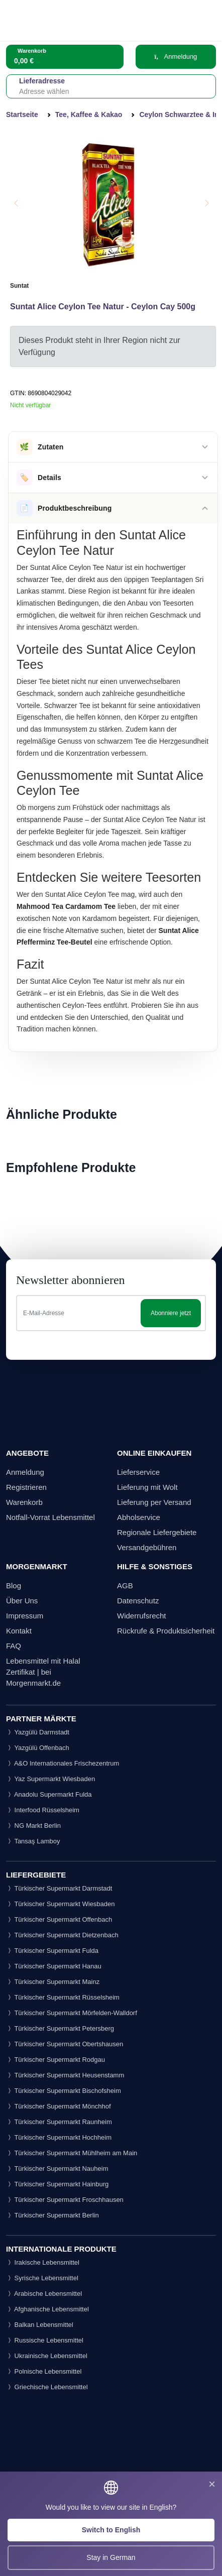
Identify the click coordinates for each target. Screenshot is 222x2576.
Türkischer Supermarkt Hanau (53, 1966)
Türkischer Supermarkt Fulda (52, 1950)
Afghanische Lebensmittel (47, 2309)
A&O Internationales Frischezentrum (62, 1763)
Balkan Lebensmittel (39, 2324)
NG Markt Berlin (33, 1825)
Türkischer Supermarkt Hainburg (57, 2184)
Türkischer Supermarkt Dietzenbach (62, 1935)
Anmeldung (175, 56)
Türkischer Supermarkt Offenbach (59, 1919)
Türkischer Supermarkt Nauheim (57, 2168)
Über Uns (22, 1600)
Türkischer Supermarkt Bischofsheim (63, 2090)
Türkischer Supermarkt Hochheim (59, 2137)
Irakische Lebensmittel (42, 2262)
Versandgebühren (146, 1547)
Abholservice (138, 1517)
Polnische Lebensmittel (43, 2371)
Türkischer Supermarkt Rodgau (55, 2059)
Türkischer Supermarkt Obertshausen (64, 2044)
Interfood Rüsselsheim (42, 1810)
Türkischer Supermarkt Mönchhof (58, 2106)
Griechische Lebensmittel (47, 2387)
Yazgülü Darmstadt (37, 1732)
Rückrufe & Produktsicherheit (165, 1630)
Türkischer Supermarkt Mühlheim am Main (71, 2153)
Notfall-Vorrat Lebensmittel (50, 1517)
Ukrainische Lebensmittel (46, 2356)
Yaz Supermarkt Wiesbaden (50, 1779)
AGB (125, 1585)
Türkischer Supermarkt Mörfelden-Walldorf (71, 2013)
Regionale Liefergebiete (156, 1532)
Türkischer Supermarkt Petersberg (60, 2028)
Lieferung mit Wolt (147, 1487)
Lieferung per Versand (154, 1502)
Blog (13, 1585)
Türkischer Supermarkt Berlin (52, 2215)
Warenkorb (24, 1502)
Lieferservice (138, 1472)
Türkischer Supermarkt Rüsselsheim (63, 1997)
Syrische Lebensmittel (42, 2278)
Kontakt (19, 1630)
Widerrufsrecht (141, 1615)
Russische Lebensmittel (44, 2340)
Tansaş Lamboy (33, 1841)
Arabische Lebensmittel (44, 2293)
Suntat (19, 285)
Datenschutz (138, 1600)
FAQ (13, 1646)
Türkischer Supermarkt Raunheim (59, 2122)
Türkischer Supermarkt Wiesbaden (60, 1904)
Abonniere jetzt (171, 1313)
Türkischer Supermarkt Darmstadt (59, 1888)
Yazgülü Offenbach (37, 1747)
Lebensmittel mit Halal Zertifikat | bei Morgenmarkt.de (43, 1672)
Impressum (24, 1615)
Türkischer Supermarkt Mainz (52, 1981)
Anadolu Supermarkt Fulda (49, 1794)
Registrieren (26, 1487)
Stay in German (110, 2557)
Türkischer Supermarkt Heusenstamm (65, 2075)
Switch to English (111, 2530)
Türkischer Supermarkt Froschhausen (65, 2199)
